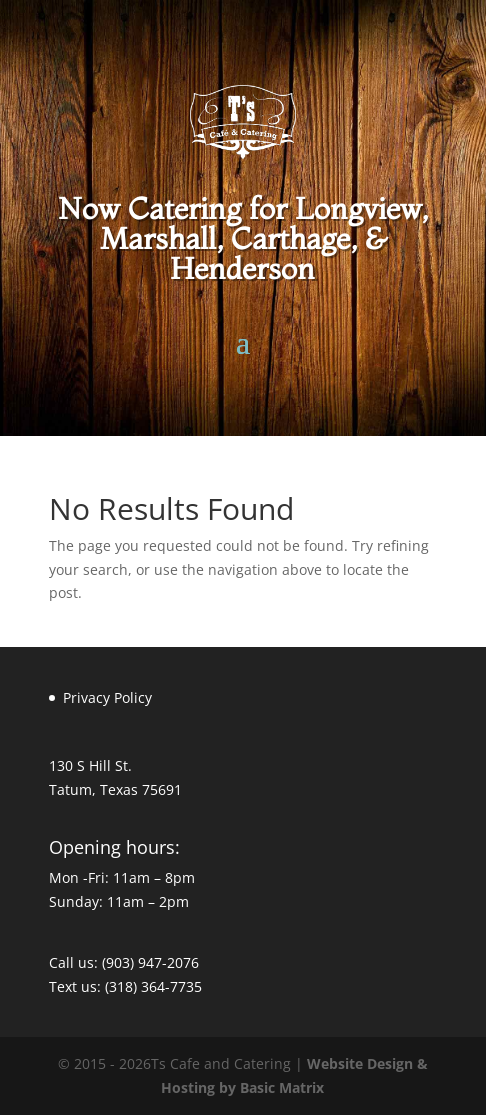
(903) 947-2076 (150, 962)
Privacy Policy (107, 697)
